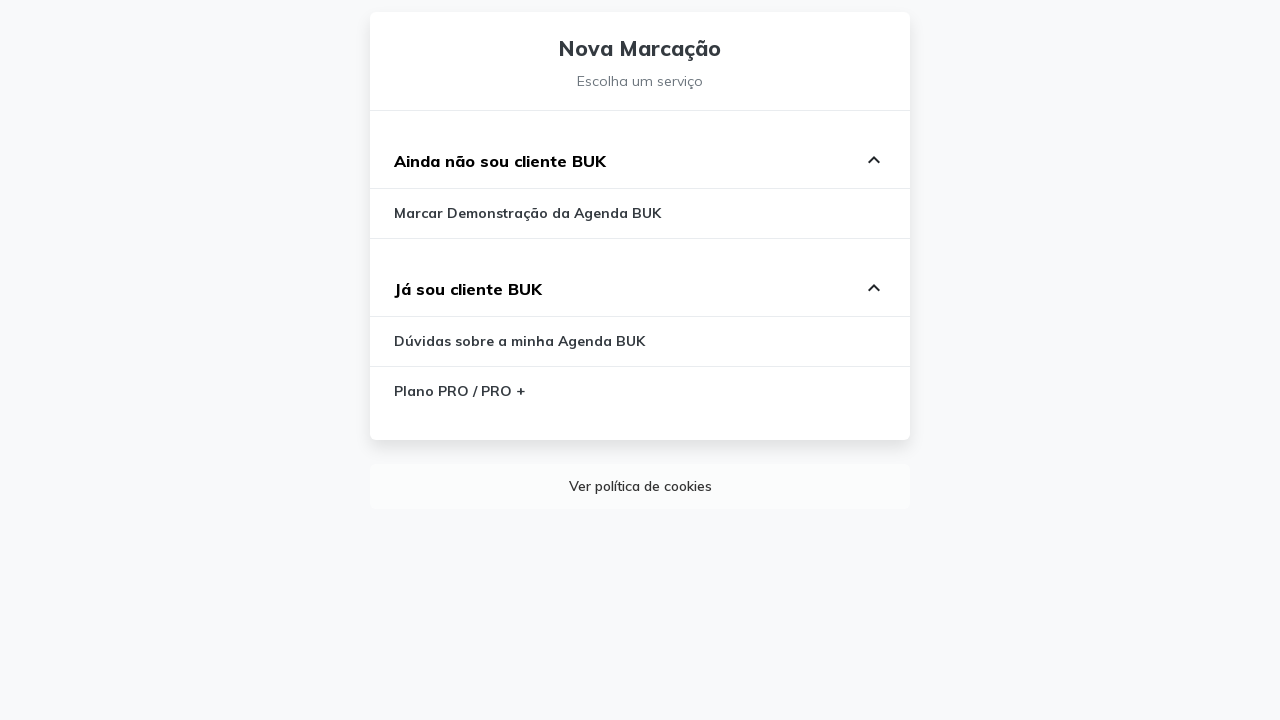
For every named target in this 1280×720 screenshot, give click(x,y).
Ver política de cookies (640, 486)
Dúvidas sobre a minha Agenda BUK (519, 341)
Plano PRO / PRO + (459, 391)
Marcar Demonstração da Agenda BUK (527, 213)
